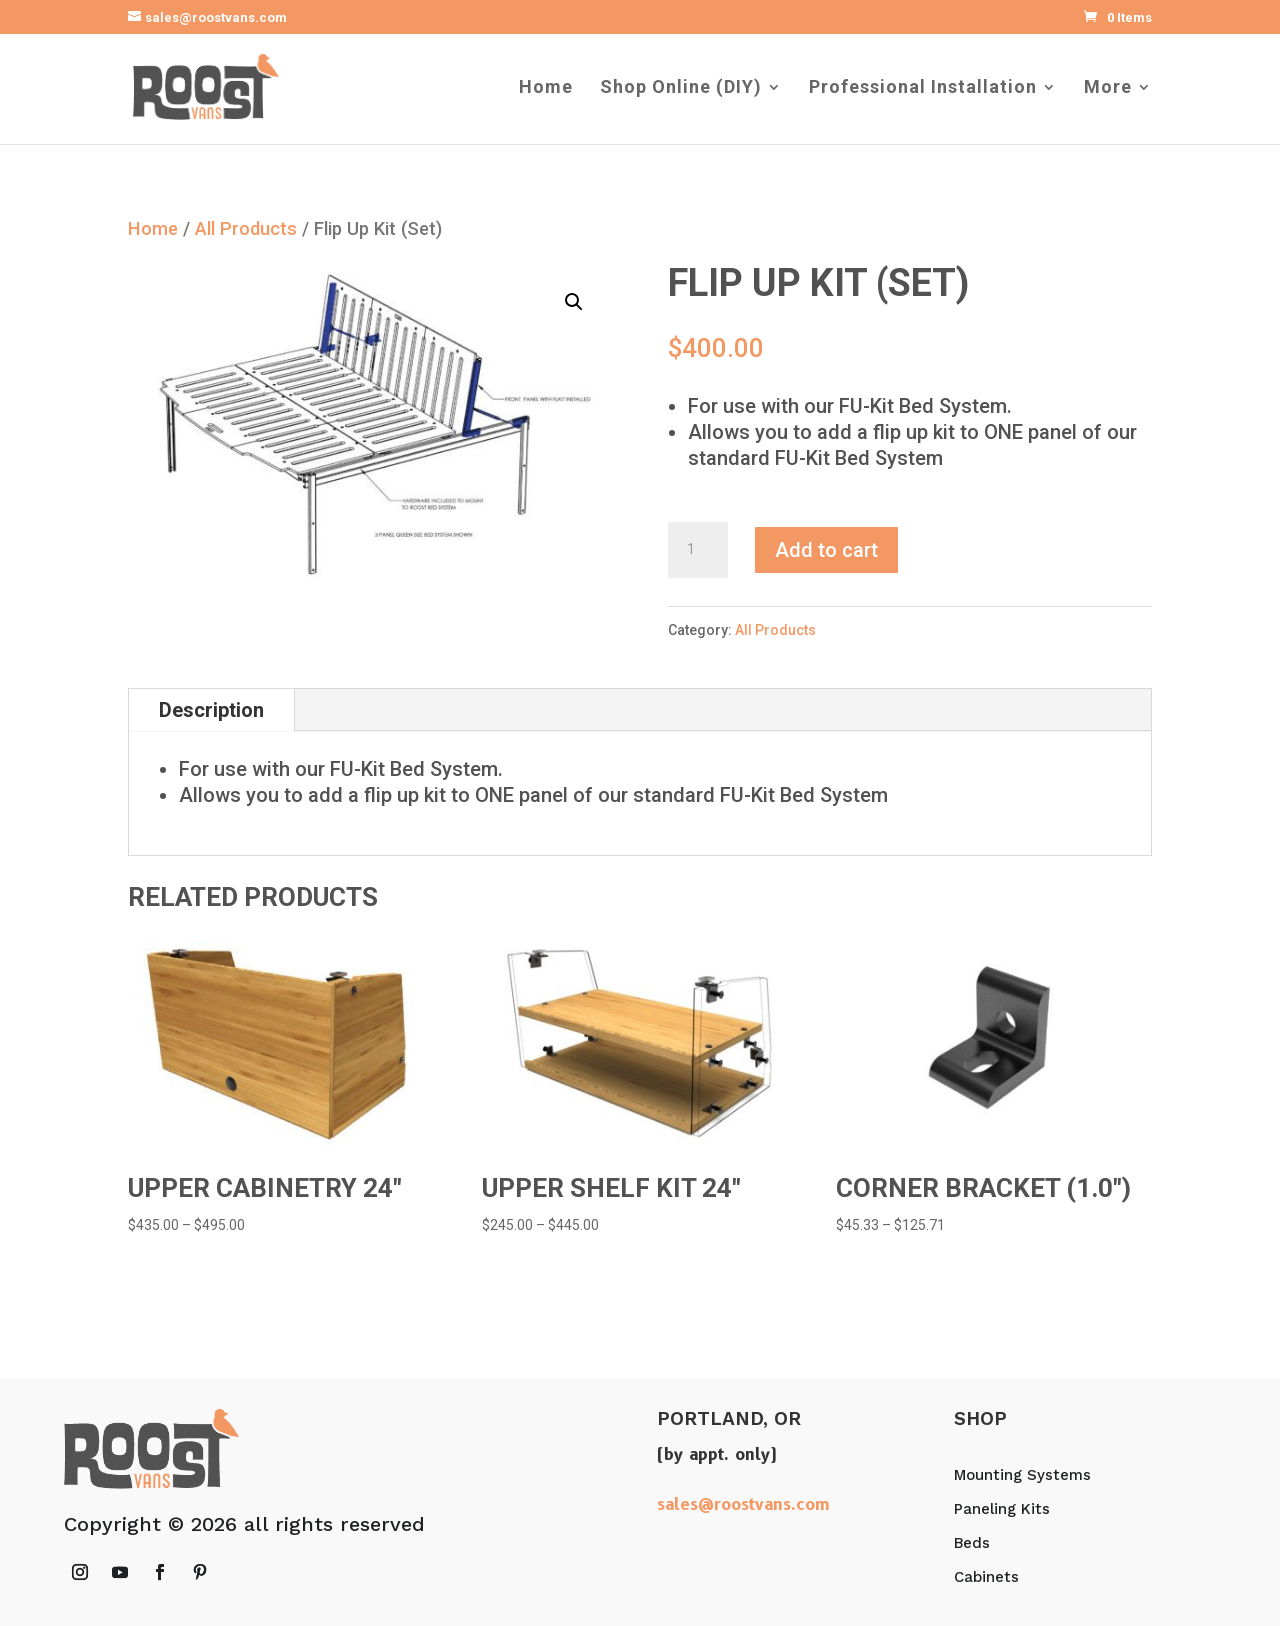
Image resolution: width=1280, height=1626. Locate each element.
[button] (574, 302)
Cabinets (986, 1577)
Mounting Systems (1022, 1475)
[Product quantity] (698, 550)
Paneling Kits (1002, 1509)
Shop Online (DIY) (681, 88)
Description (211, 710)
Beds (972, 1543)
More (1108, 88)
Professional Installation (923, 88)
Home (546, 88)
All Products (246, 228)
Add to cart (826, 550)
